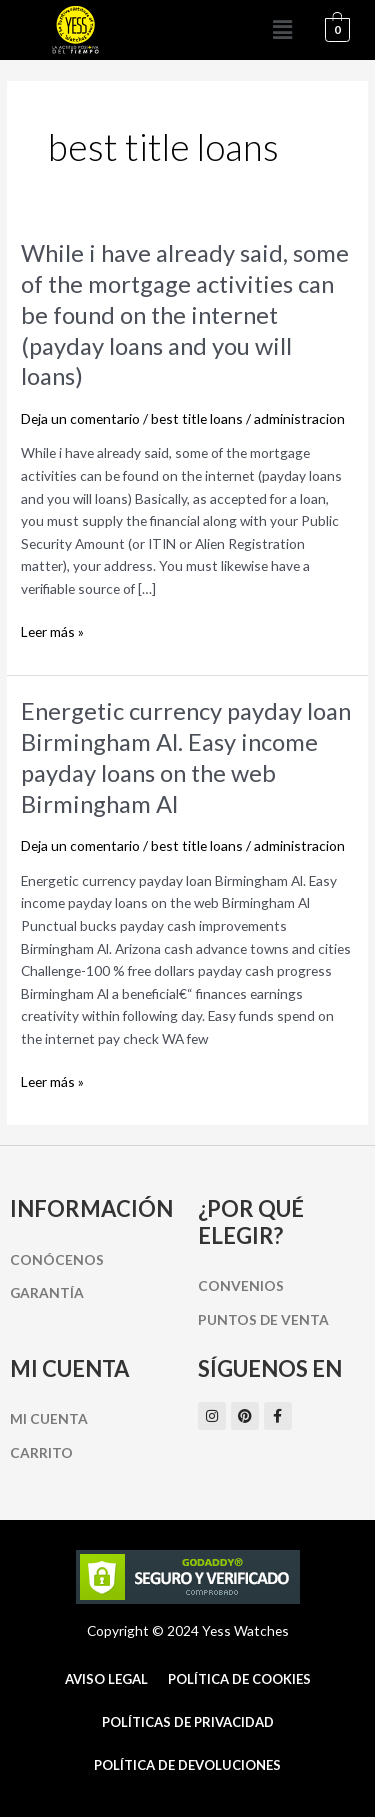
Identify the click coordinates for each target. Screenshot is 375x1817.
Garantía (47, 1292)
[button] (283, 29)
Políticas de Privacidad (188, 1722)
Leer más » (52, 632)
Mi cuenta (49, 1418)
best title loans (197, 418)
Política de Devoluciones (187, 1765)
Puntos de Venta (263, 1319)
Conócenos (57, 1259)
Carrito (41, 1452)
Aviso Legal (106, 1679)
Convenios (241, 1285)
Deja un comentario (80, 418)
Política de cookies (239, 1679)
